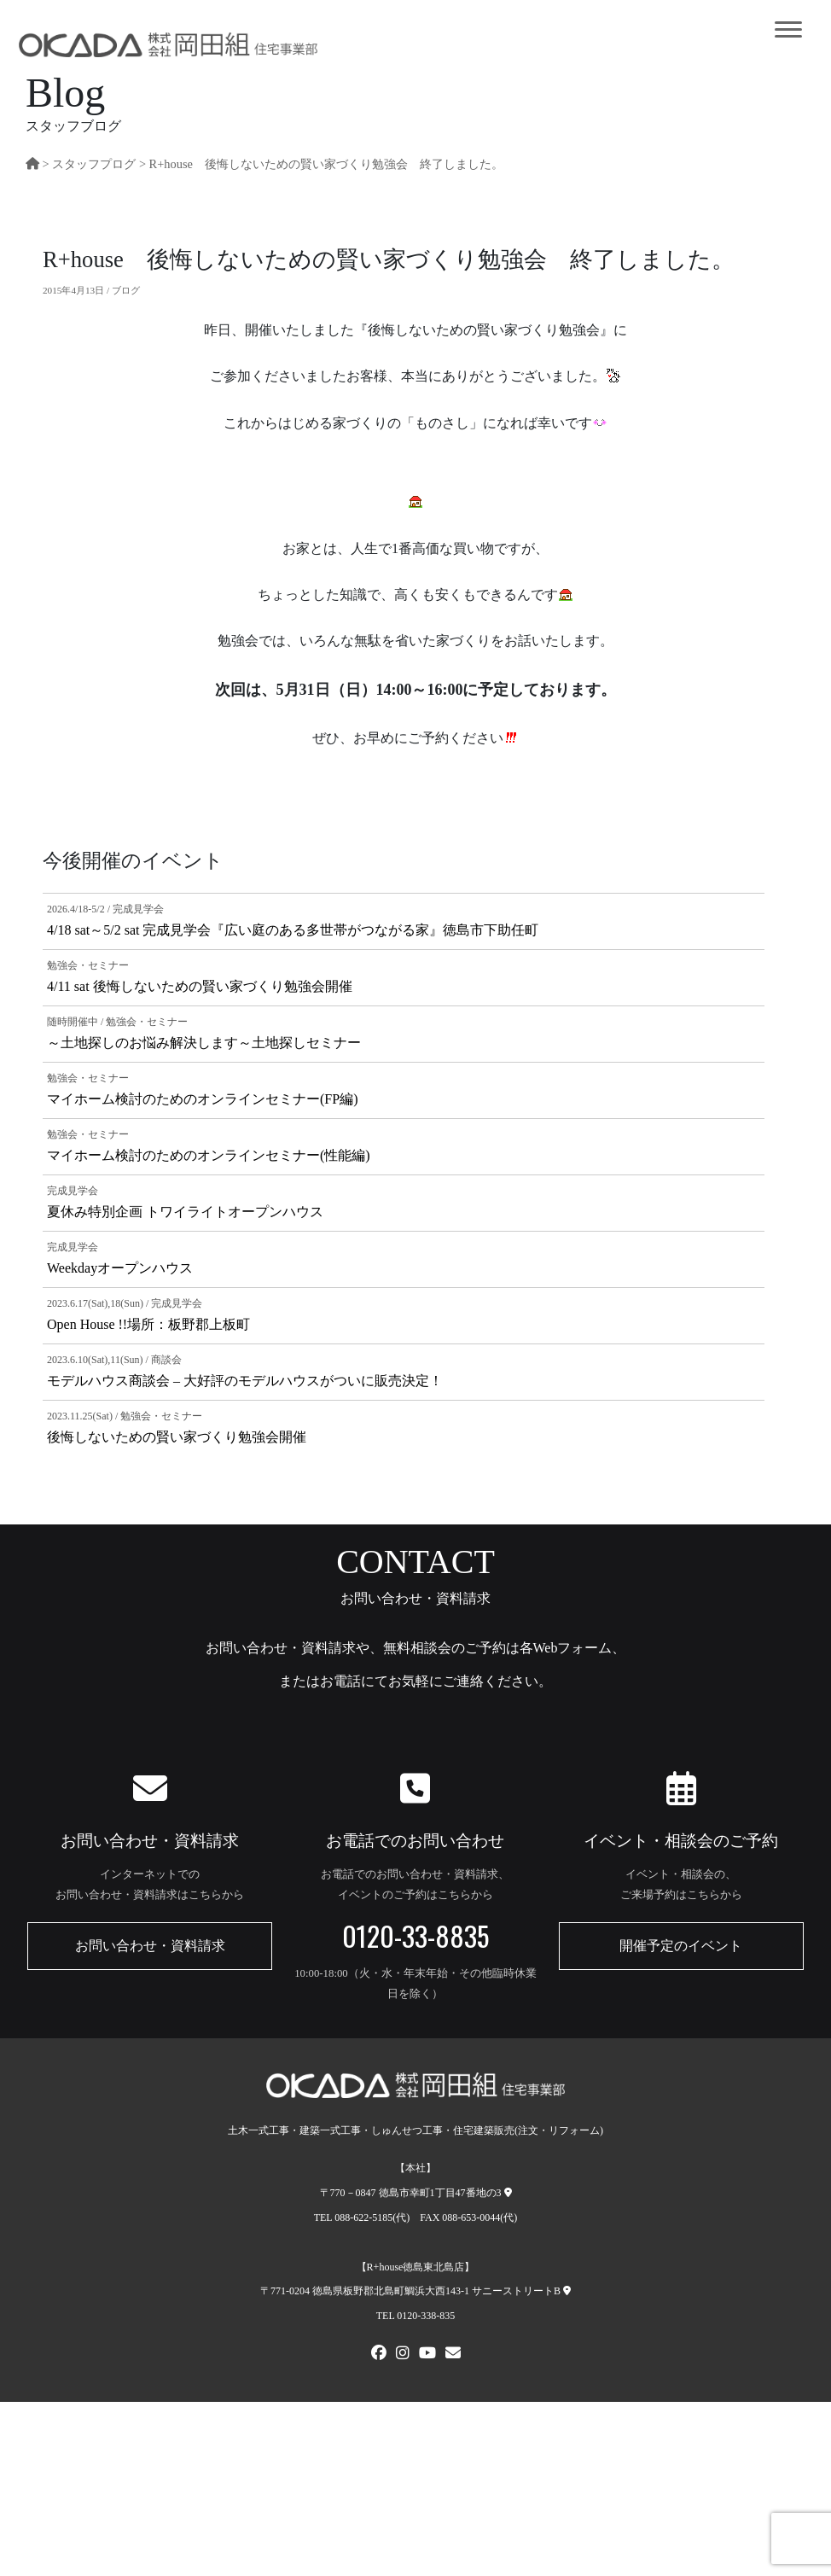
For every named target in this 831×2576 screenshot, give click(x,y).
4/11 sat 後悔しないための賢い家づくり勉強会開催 (199, 986)
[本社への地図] (508, 2193)
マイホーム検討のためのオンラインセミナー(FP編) (202, 1099)
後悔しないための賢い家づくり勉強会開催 (176, 1437)
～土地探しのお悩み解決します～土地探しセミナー (204, 1042)
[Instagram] (402, 2355)
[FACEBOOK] (379, 2355)
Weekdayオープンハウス (120, 1268)
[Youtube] (427, 2355)
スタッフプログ (94, 164)
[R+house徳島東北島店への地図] (567, 2291)
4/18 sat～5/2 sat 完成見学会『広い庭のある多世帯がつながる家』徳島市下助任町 (292, 930)
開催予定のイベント (680, 1945)
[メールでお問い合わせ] (453, 2355)
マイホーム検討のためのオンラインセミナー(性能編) (208, 1155)
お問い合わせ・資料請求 (150, 1945)
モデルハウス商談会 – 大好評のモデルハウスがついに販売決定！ (245, 1380)
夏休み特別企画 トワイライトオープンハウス (185, 1211)
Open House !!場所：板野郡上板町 (148, 1324)
